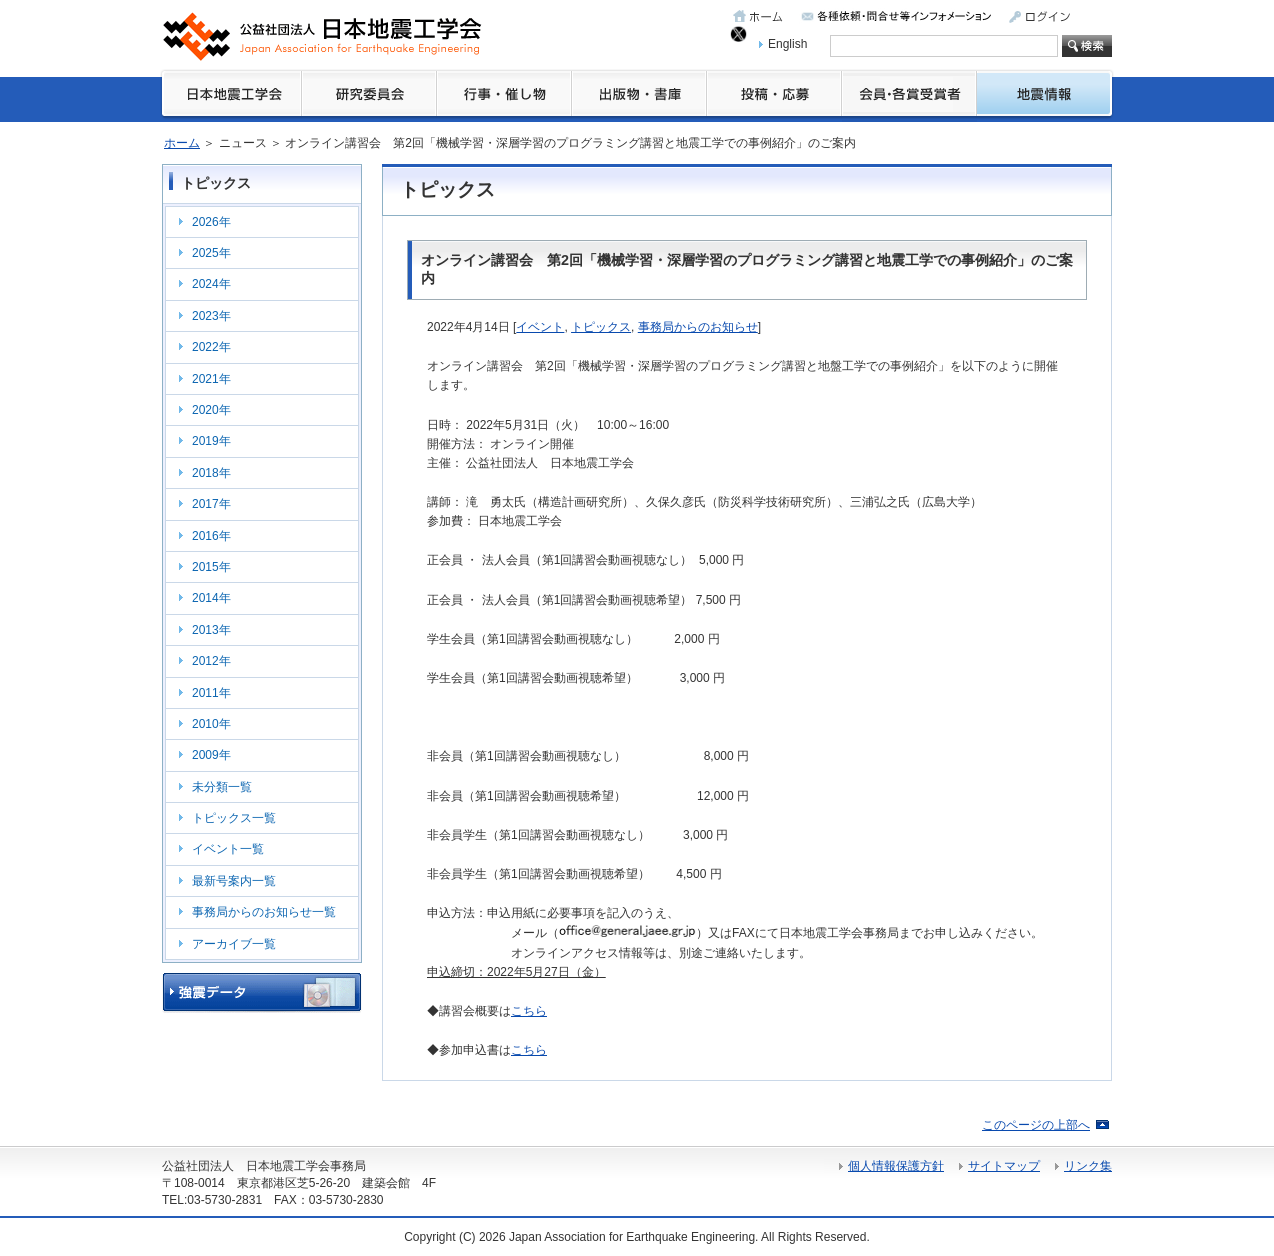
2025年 (211, 253)
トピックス (601, 327)
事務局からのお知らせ (698, 327)
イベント (540, 327)
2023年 (211, 316)
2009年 (211, 755)
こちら (529, 1011)
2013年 (211, 630)
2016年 (211, 536)
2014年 (211, 598)
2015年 (211, 567)
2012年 (211, 661)
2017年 (211, 504)
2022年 (211, 347)
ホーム (182, 143)
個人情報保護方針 (896, 1166)
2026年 (211, 222)
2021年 (211, 379)
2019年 (211, 441)
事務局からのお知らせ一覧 (264, 912)
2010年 (211, 724)
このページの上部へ (1036, 1125)
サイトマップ (1004, 1166)
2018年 (211, 473)
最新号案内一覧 (234, 881)
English (787, 44)
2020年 (211, 410)
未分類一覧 (222, 787)
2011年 (211, 693)
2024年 (211, 284)
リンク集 (1088, 1166)
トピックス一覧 (234, 818)
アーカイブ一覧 (234, 944)
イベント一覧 (228, 849)
